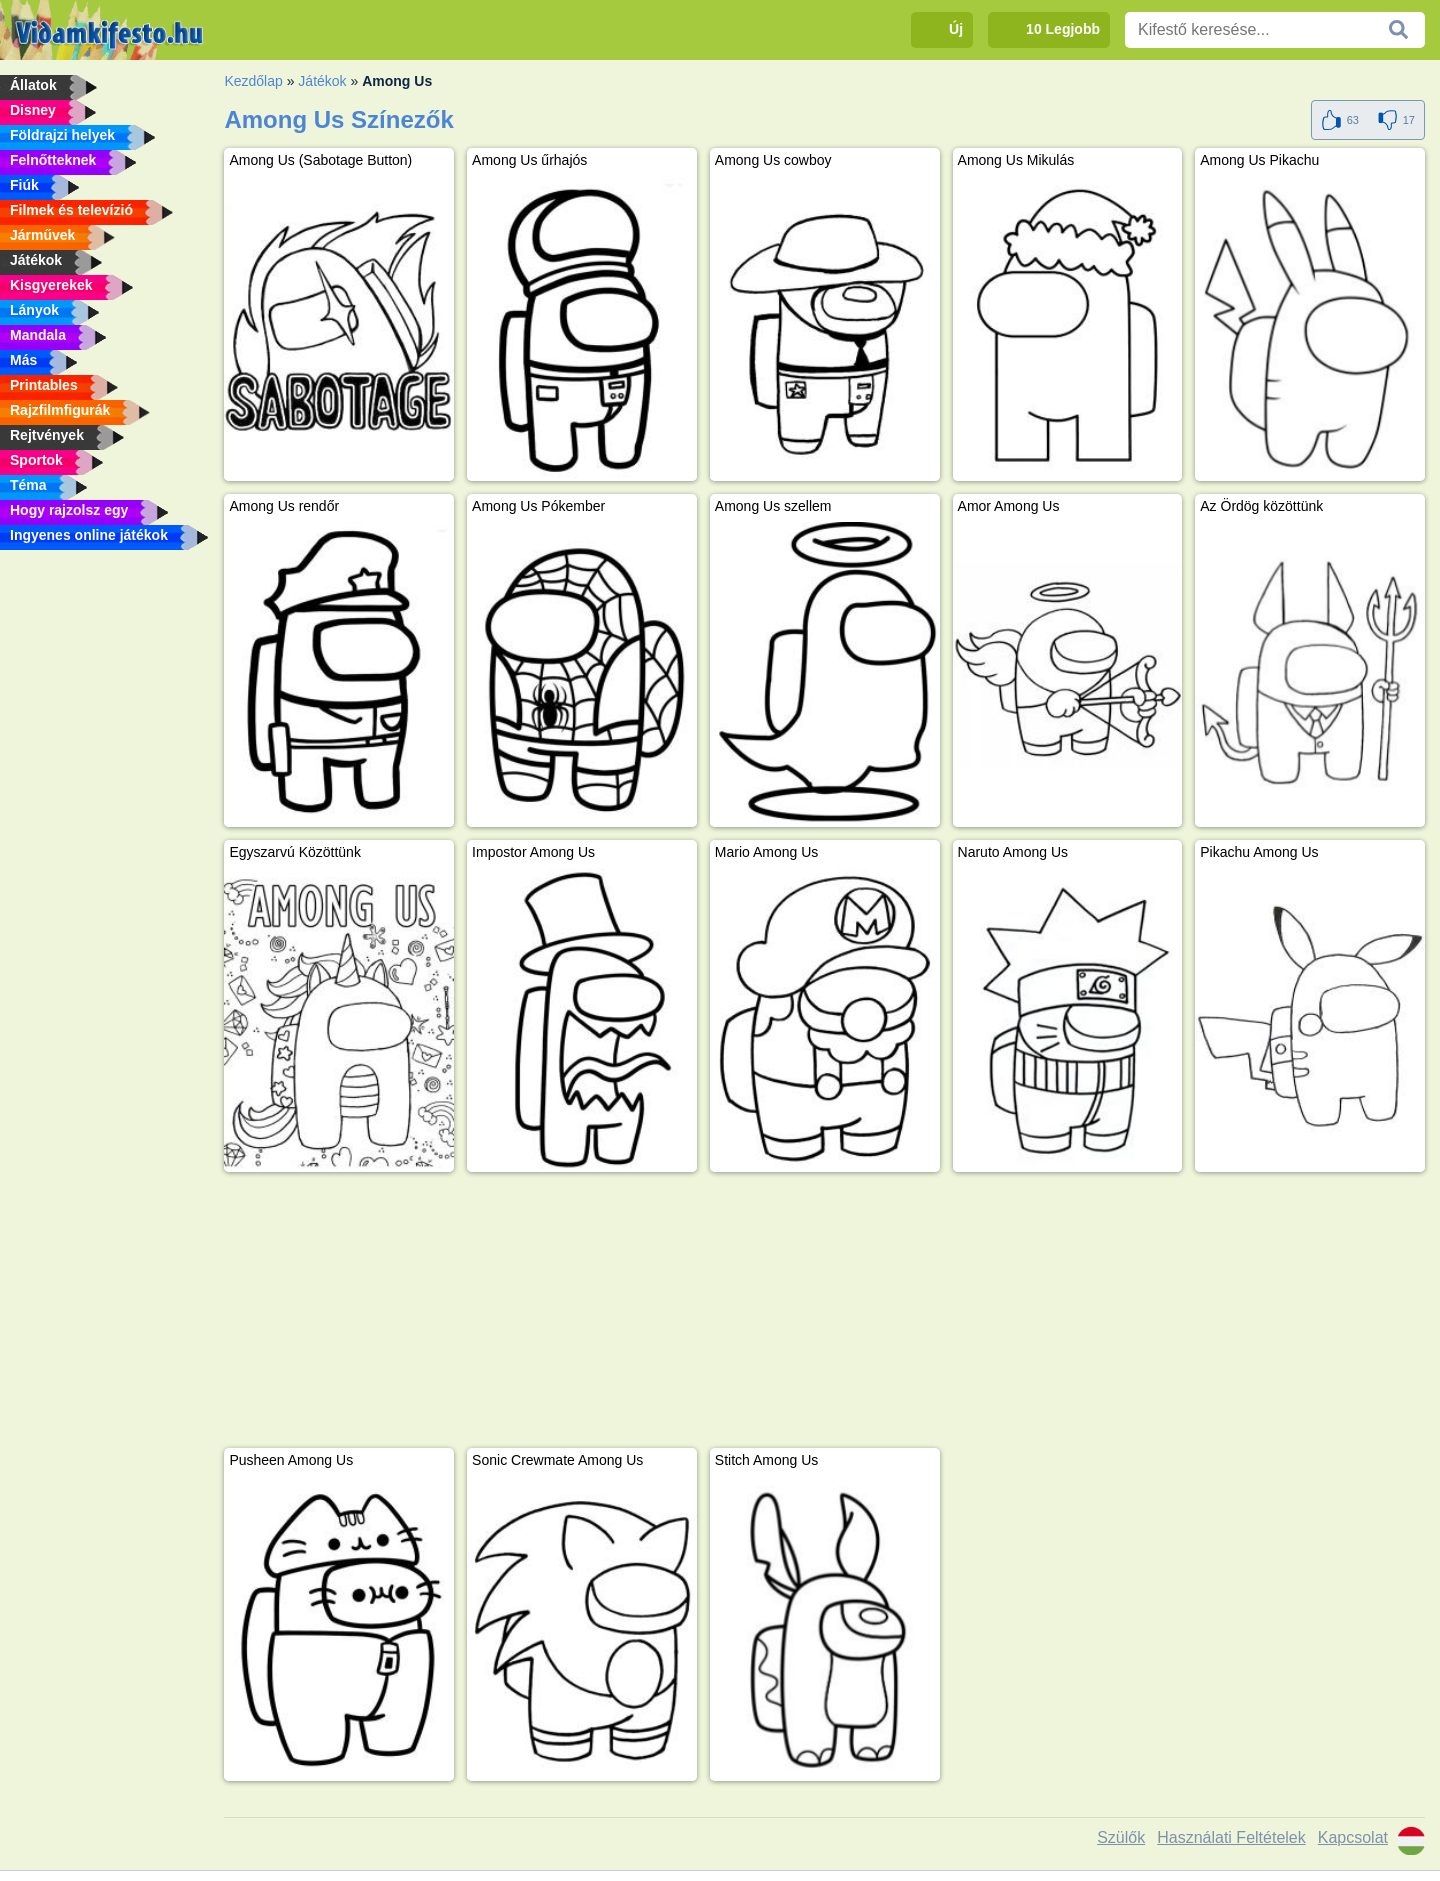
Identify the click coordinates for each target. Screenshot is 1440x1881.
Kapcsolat (1353, 1837)
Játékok (322, 81)
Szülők (1121, 1837)
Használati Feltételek (1231, 1837)
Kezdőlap (253, 81)
